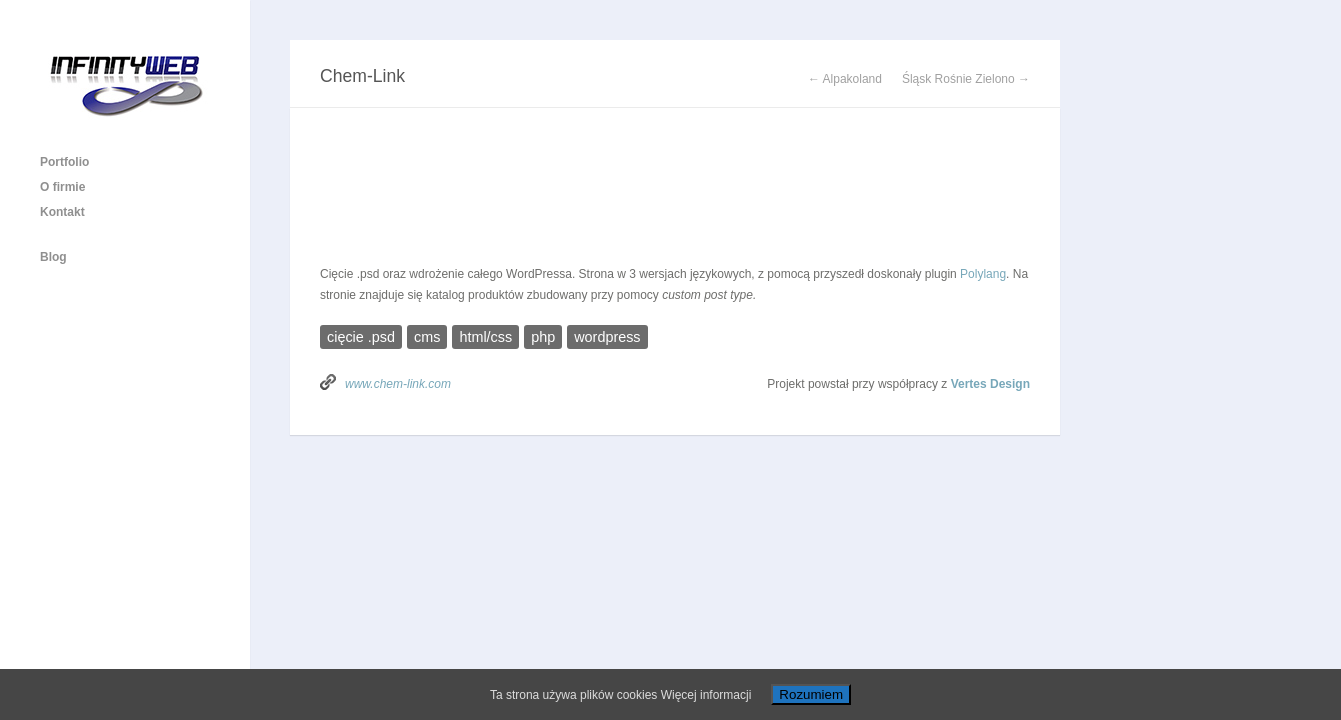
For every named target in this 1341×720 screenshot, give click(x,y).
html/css (485, 337)
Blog (53, 257)
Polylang (983, 274)
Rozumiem (811, 694)
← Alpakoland (845, 79)
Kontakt (62, 212)
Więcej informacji (706, 695)
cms (427, 337)
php (543, 337)
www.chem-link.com (398, 384)
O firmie (62, 187)
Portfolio (64, 162)
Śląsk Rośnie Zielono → (966, 79)
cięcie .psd (361, 337)
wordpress (607, 337)
